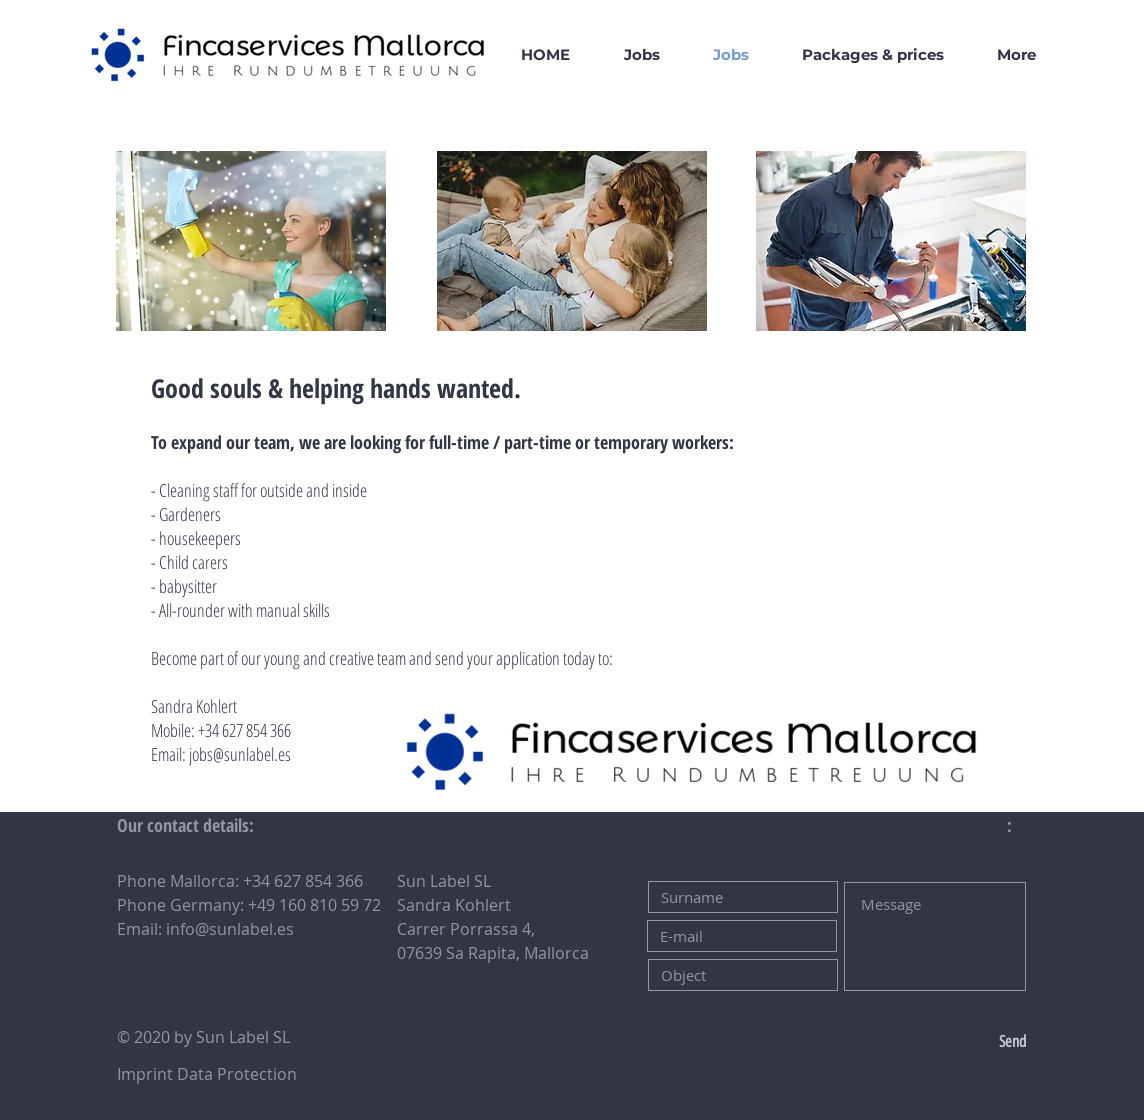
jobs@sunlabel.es (240, 754)
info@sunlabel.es (230, 929)
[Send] (959, 1042)
